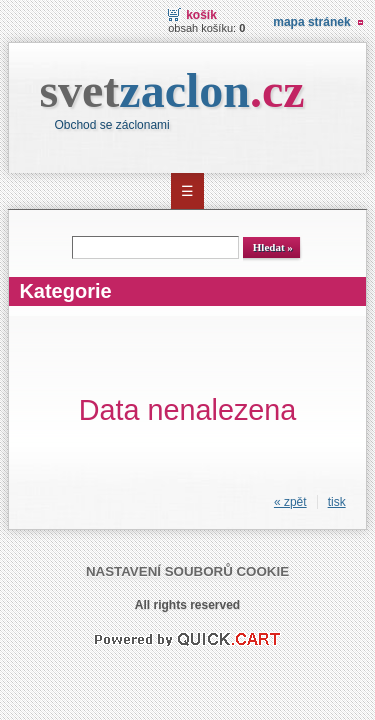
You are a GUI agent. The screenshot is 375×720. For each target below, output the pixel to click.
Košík (201, 15)
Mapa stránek (311, 22)
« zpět (290, 502)
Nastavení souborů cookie (187, 571)
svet (171, 90)
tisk (337, 502)
